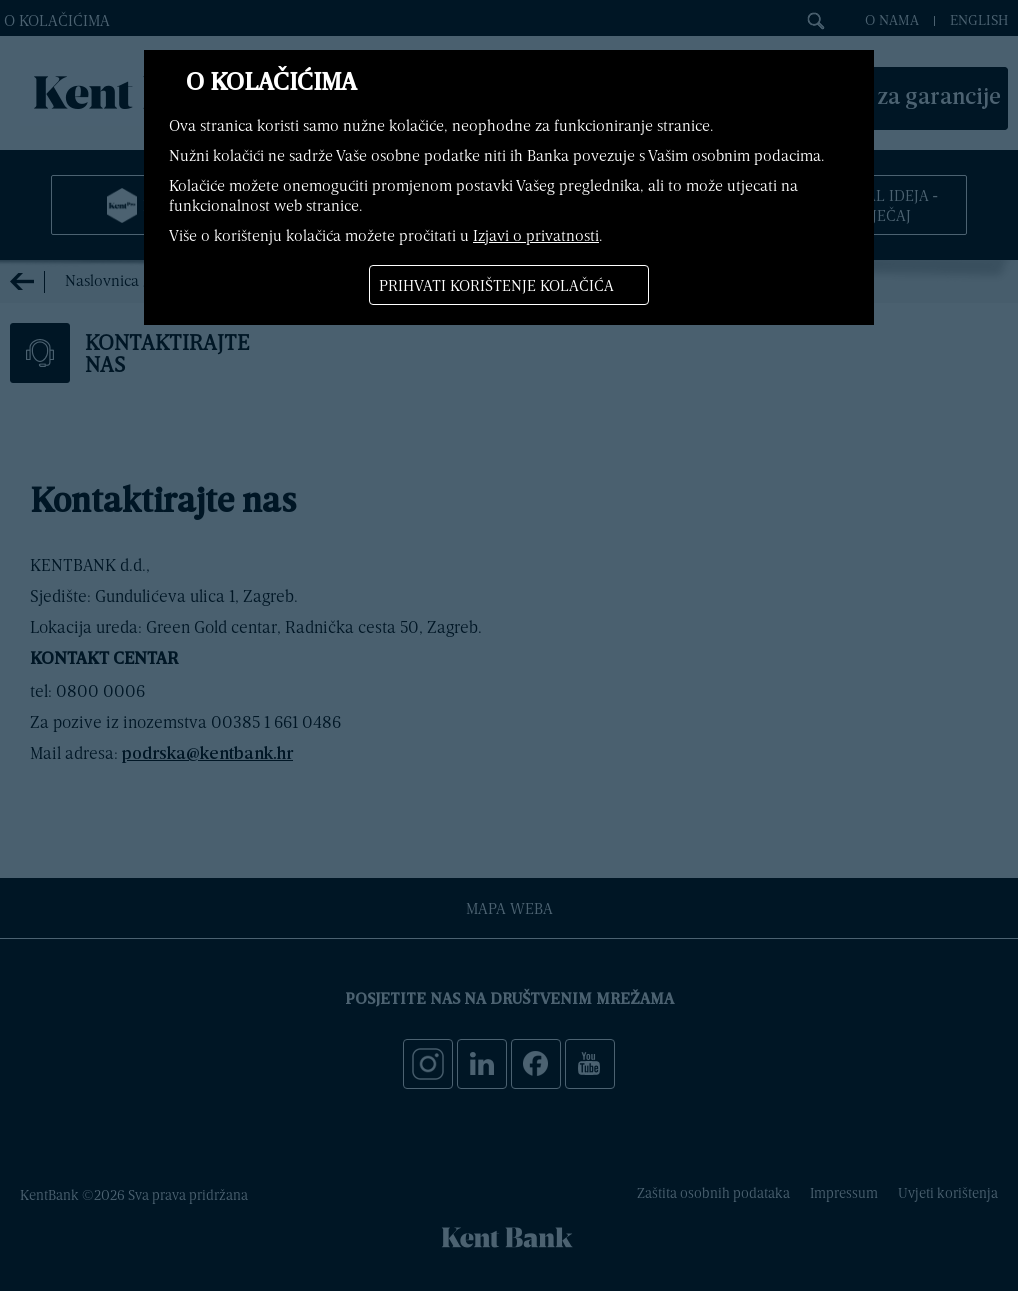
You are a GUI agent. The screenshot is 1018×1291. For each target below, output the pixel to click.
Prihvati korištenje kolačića (496, 285)
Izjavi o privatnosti (536, 235)
